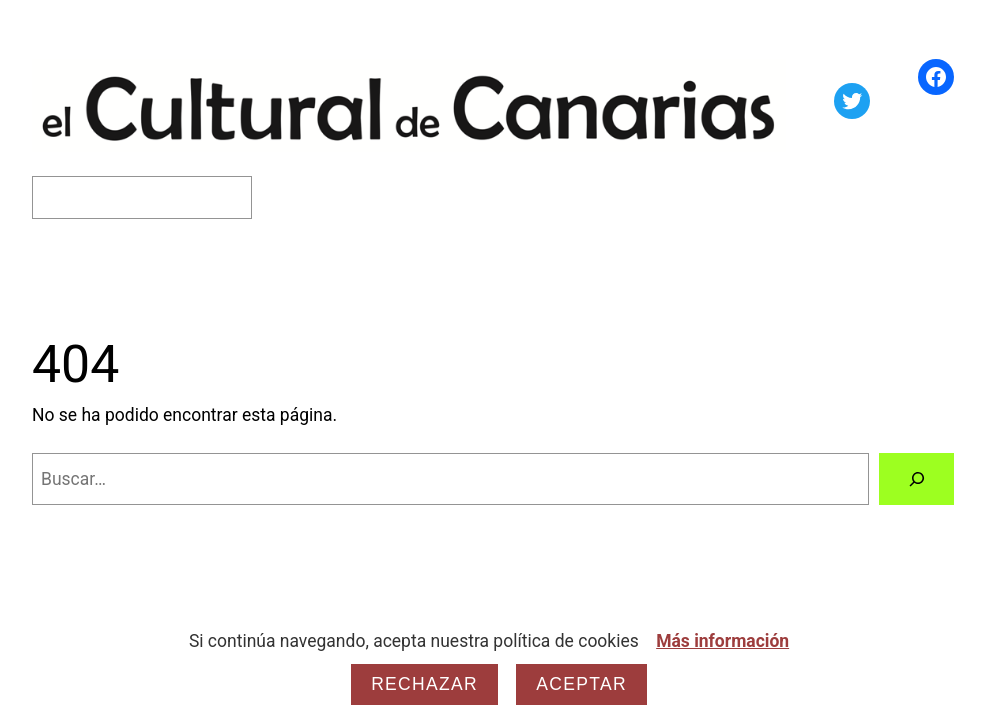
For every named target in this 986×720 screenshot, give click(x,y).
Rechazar (424, 684)
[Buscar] (916, 478)
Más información (722, 641)
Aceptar (581, 684)
